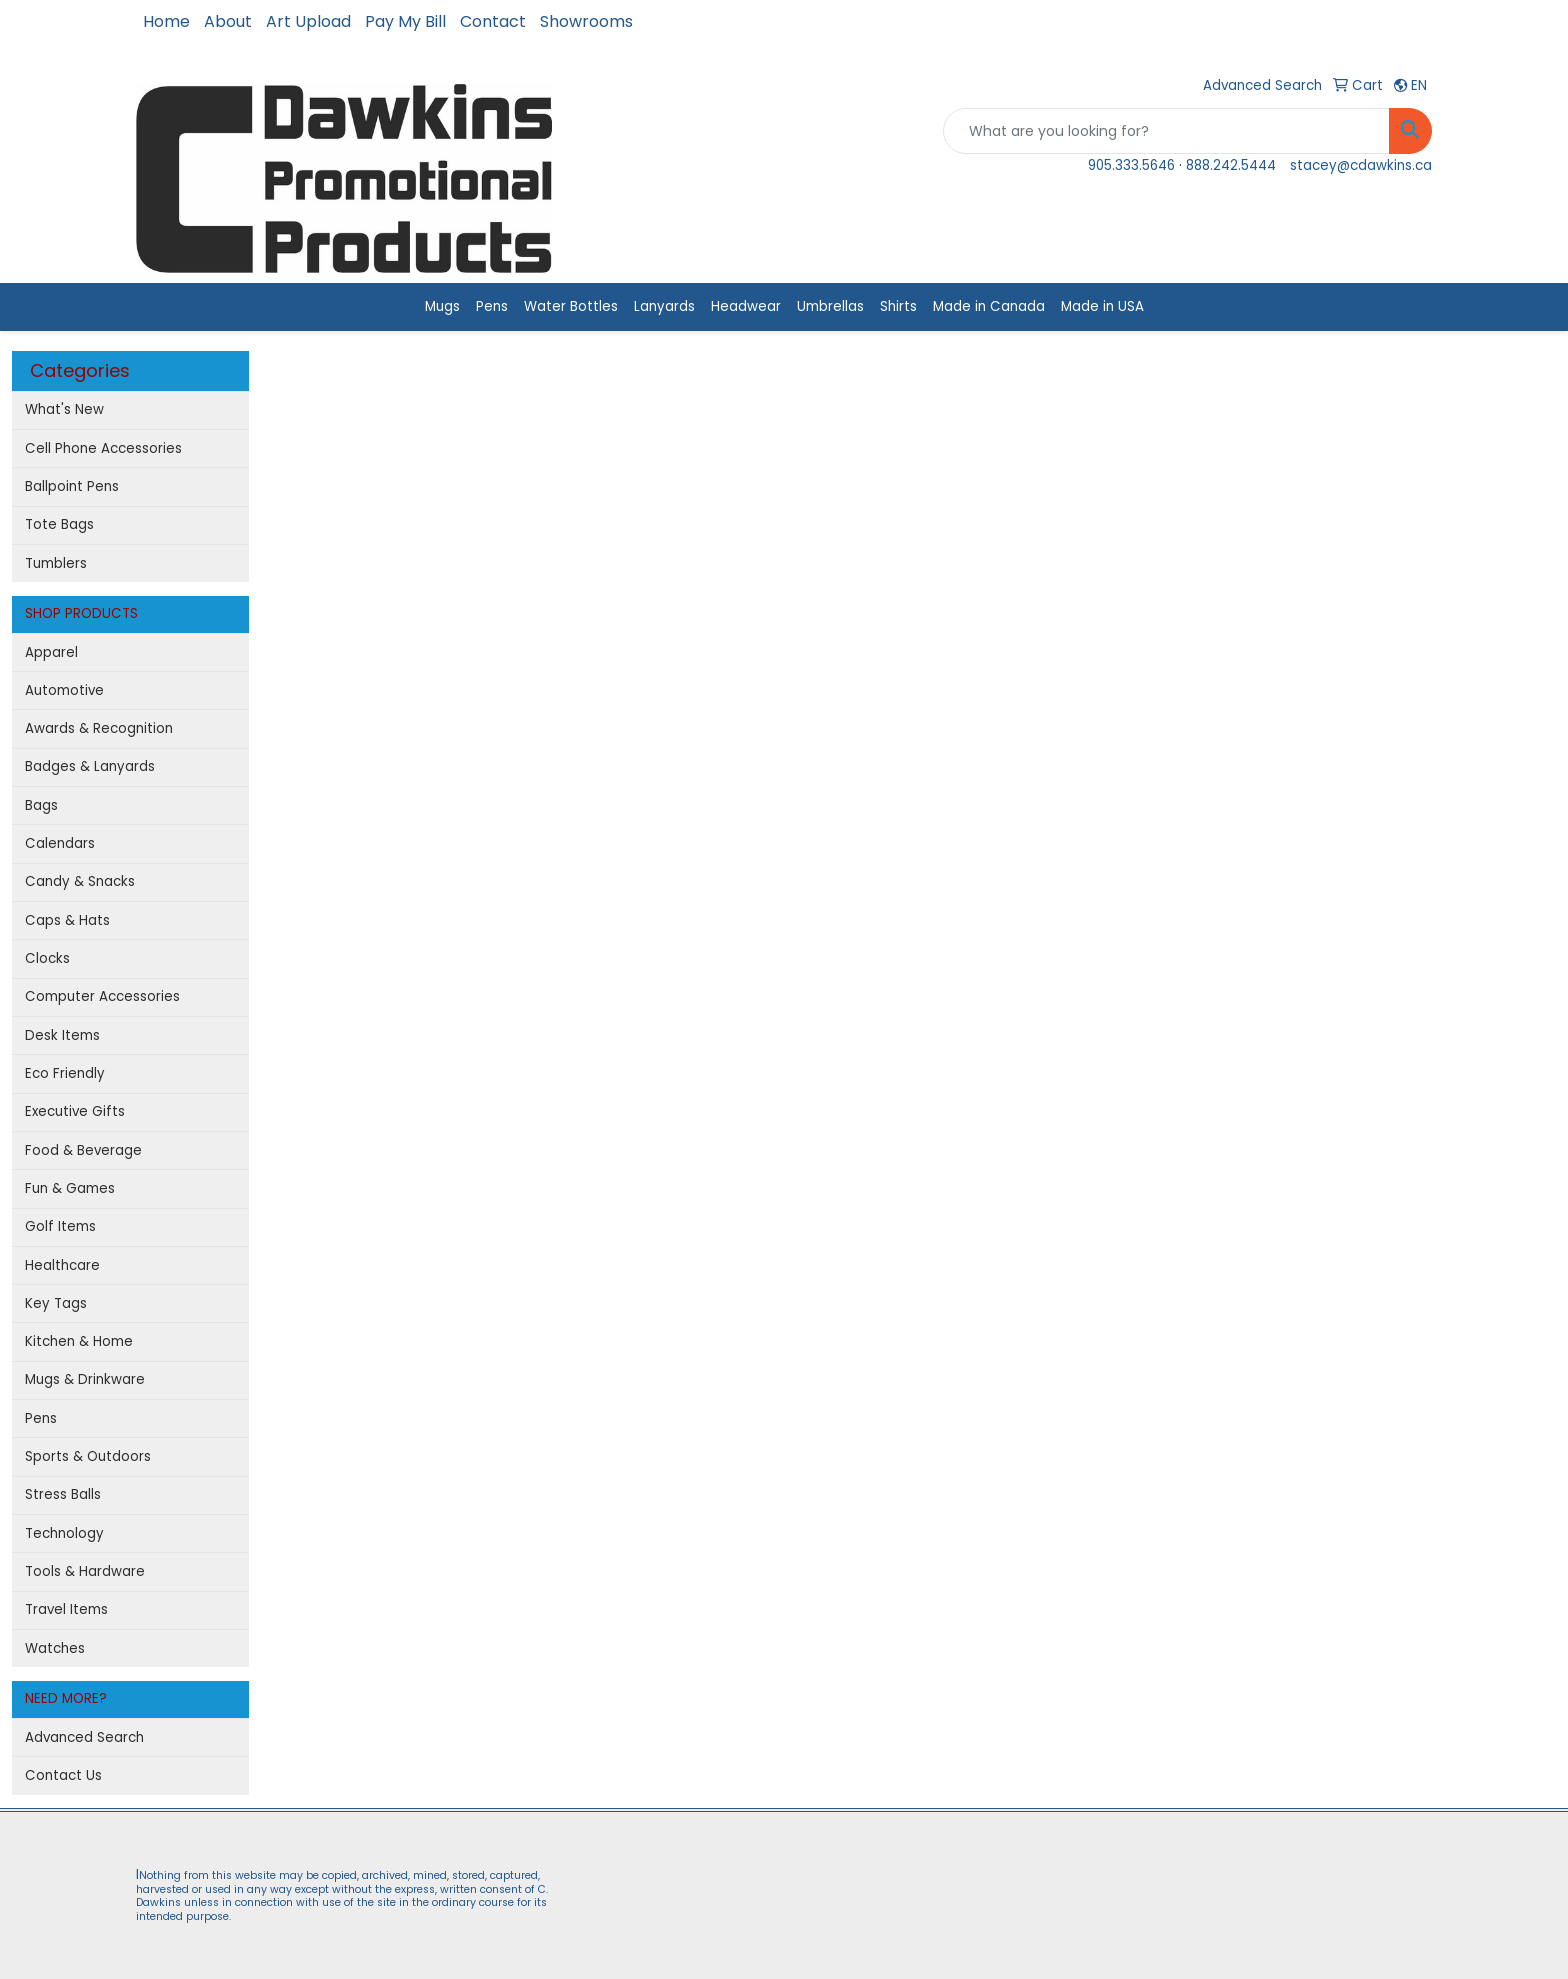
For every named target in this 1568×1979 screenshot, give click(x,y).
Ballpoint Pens (72, 486)
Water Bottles (571, 306)
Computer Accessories (102, 996)
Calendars (60, 843)
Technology (64, 1533)
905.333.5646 (1131, 165)
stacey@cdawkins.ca (1361, 165)
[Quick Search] (1166, 131)
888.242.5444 (1231, 165)
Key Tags (56, 1303)
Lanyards (664, 306)
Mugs (442, 306)
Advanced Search (84, 1737)
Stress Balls (63, 1494)
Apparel (51, 652)
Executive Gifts (75, 1111)
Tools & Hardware (85, 1571)
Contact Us (63, 1775)
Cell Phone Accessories (103, 448)
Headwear (746, 306)
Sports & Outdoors (88, 1456)
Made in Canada (989, 306)
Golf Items (60, 1226)
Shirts (898, 306)
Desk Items (62, 1035)
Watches (55, 1648)
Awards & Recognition (99, 728)
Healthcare (62, 1265)
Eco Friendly (65, 1073)
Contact (493, 21)
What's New (64, 409)
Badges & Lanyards (90, 766)
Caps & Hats (67, 920)
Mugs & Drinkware (85, 1379)
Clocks (47, 958)
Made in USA (1102, 306)
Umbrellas (830, 306)
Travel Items (66, 1609)
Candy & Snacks (80, 881)
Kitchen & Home (79, 1341)
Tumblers (56, 563)
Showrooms (586, 21)
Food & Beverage (83, 1150)
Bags (41, 805)
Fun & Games (70, 1188)
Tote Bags (59, 524)
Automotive (64, 690)
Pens (492, 306)
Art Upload (308, 21)
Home (166, 21)
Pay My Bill (405, 21)
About (228, 21)
